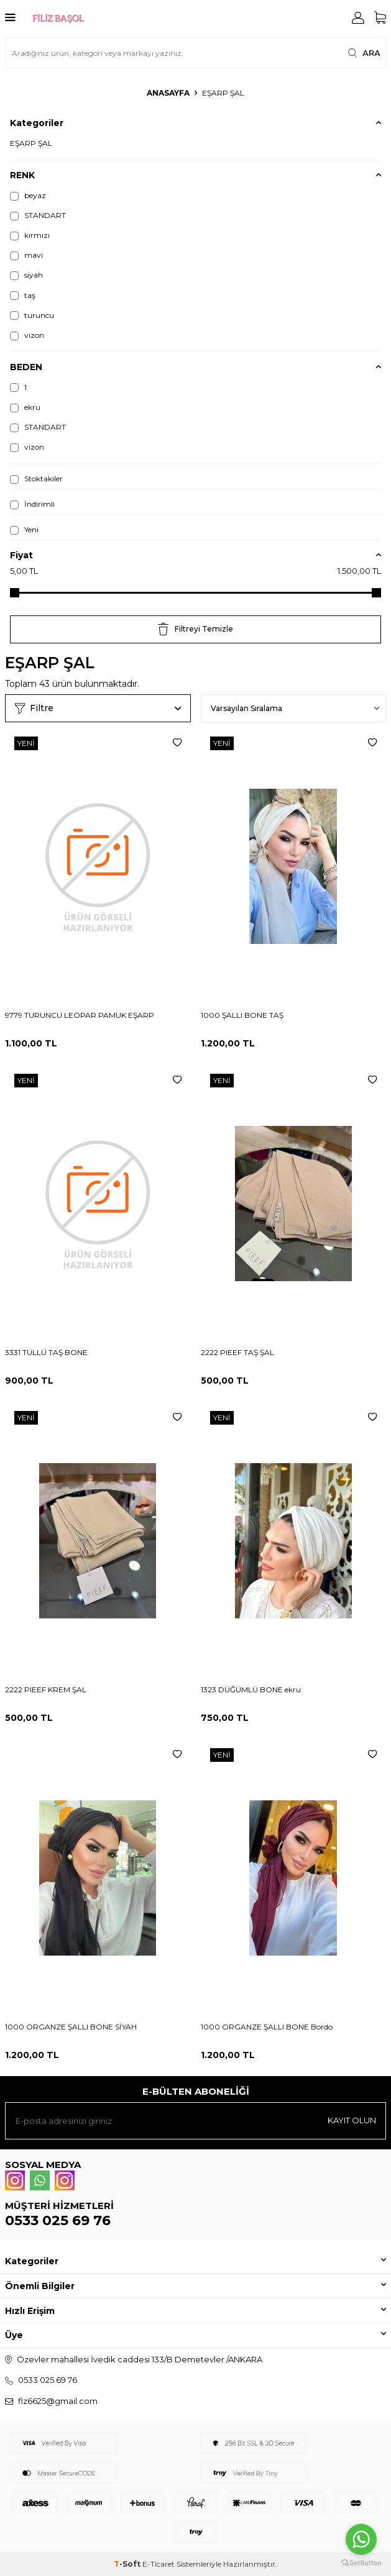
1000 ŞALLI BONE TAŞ (242, 1015)
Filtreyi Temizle (195, 629)
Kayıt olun (352, 2120)
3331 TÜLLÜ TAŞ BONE (46, 1352)
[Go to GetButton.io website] (361, 2563)
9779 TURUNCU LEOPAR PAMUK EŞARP (79, 1015)
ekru (25, 407)
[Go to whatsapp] (361, 2539)
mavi (26, 255)
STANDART (38, 215)
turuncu (32, 315)
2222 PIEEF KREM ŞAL (45, 1689)
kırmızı (30, 235)
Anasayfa (168, 93)
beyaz (28, 196)
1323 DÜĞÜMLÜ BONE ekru (251, 1689)
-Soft (128, 2564)
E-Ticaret (158, 2564)
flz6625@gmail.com (58, 2401)
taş (22, 296)
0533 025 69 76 (58, 2220)
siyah (26, 275)
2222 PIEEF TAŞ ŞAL (237, 1352)
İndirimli (32, 504)
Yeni (24, 530)
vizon (27, 335)
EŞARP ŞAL (31, 143)
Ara (364, 52)
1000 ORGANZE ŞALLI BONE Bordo (267, 2026)
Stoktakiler (36, 479)
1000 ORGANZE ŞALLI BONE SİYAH (71, 2026)
